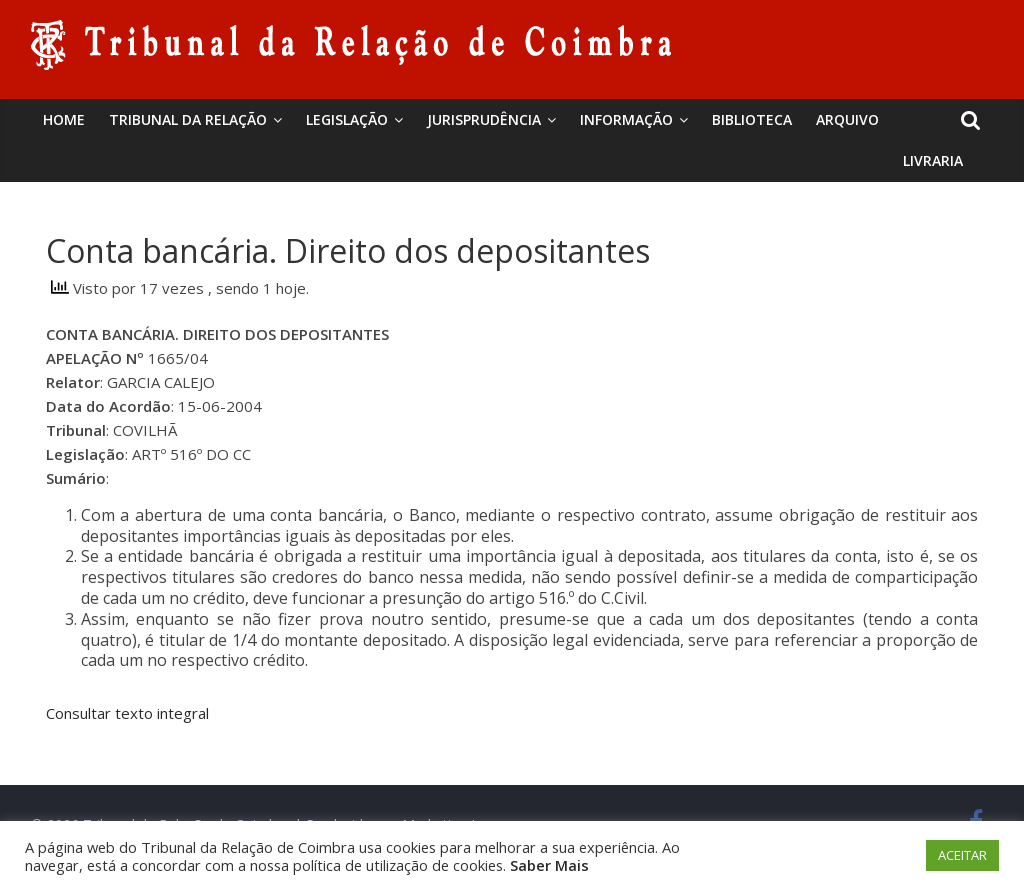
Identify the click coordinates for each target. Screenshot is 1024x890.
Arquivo (847, 119)
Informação (626, 119)
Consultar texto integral (127, 713)
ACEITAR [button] (962, 855)
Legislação (347, 119)
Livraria (933, 160)
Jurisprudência (484, 119)
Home (64, 119)
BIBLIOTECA (752, 119)
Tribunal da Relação (188, 119)
